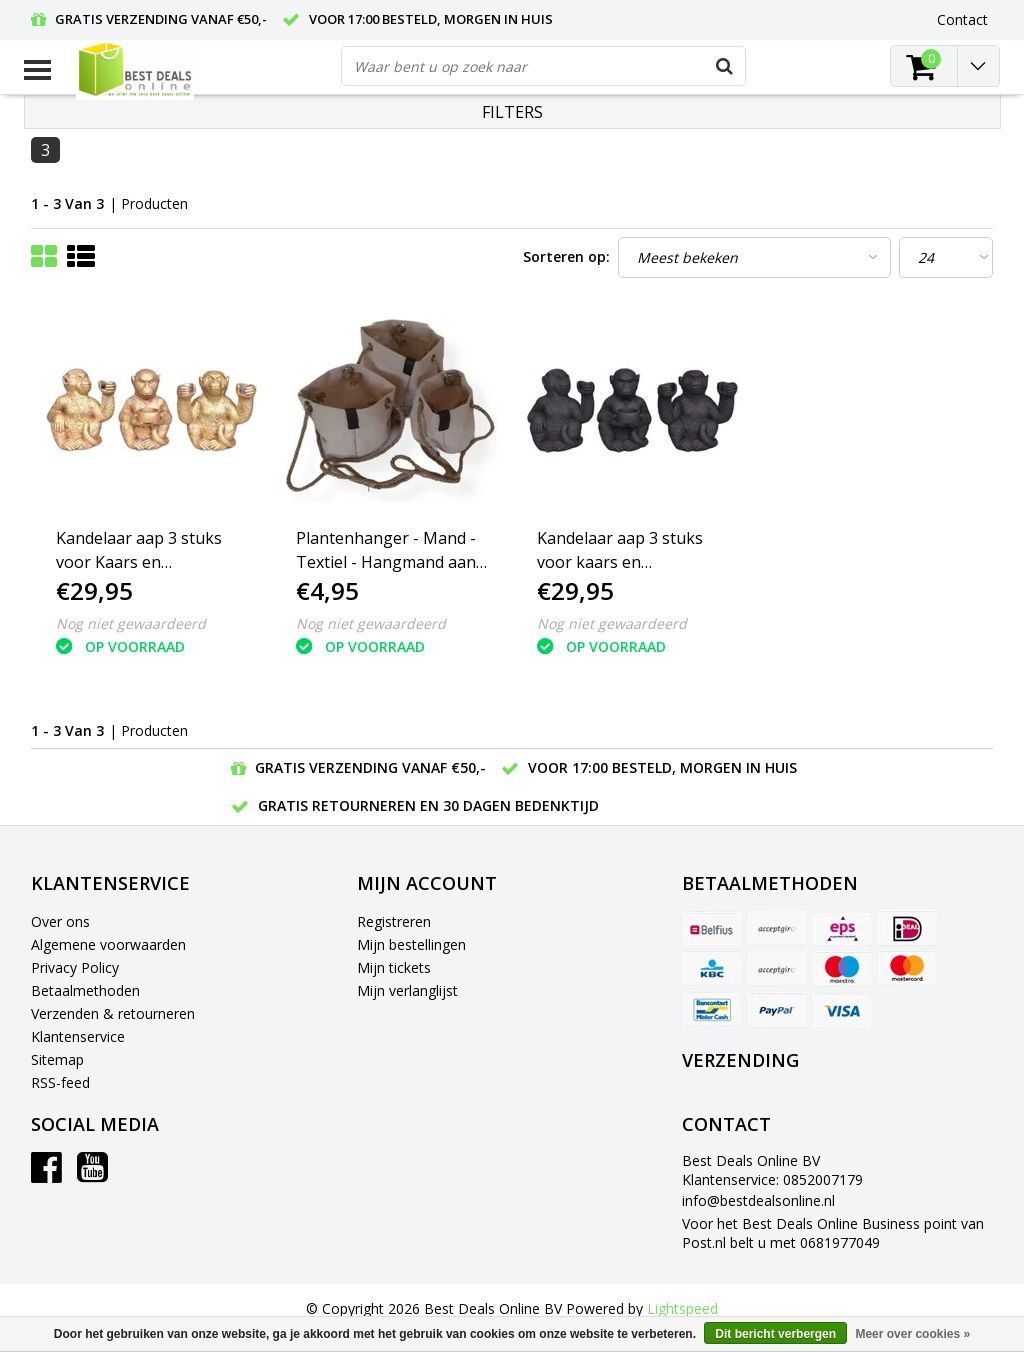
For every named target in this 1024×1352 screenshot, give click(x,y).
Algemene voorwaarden (108, 944)
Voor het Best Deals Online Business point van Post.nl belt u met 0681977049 (833, 1233)
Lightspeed (682, 1308)
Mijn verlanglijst (407, 990)
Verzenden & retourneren (113, 1013)
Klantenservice (78, 1036)
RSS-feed (60, 1082)
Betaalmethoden (85, 990)
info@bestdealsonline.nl (758, 1200)
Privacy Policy (75, 967)
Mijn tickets (394, 967)
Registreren (394, 921)
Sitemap (57, 1059)
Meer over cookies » (912, 1334)
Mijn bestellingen (411, 944)
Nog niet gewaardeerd (131, 623)
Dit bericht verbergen (775, 1334)
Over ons (60, 921)
